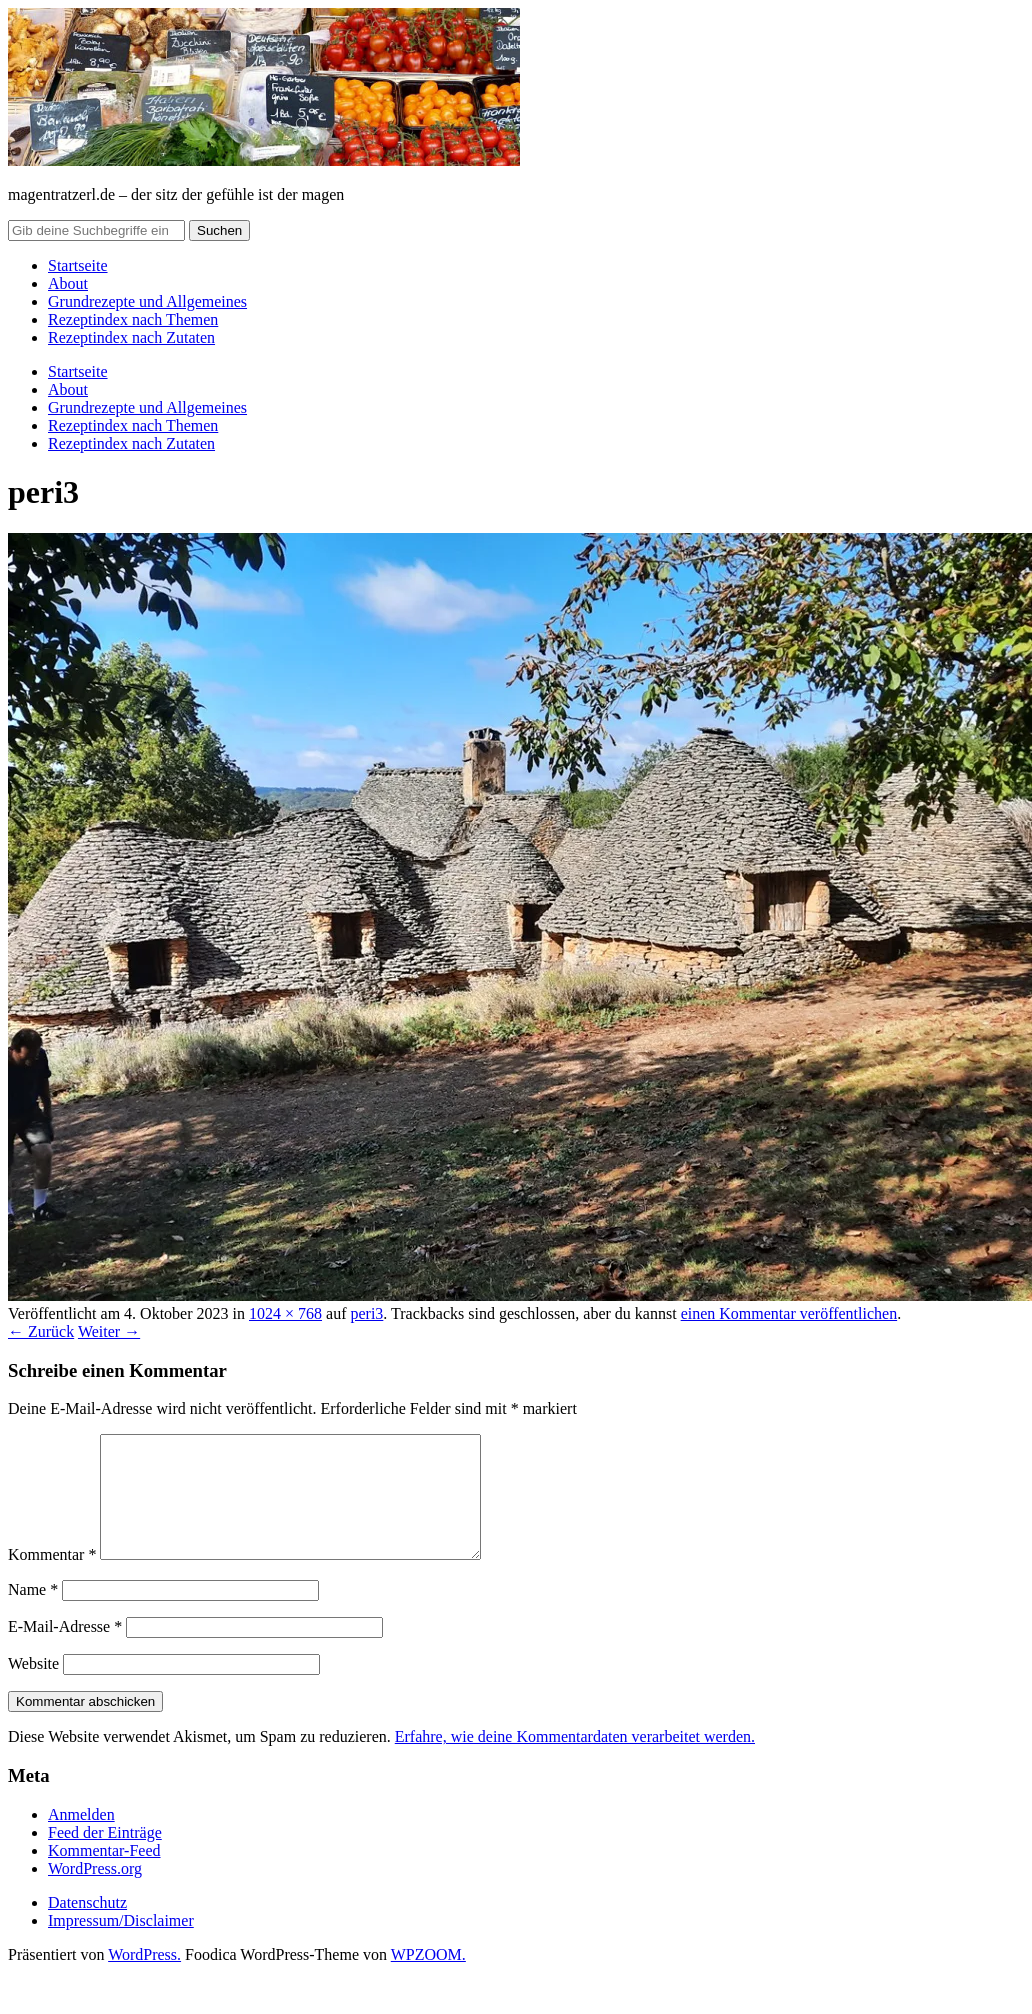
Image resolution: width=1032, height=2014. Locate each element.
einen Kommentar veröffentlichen (789, 1313)
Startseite (78, 265)
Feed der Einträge (105, 1856)
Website (33, 1687)
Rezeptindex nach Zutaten (131, 337)
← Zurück (41, 1331)
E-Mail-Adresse (65, 1650)
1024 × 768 (285, 1313)
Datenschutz (87, 1926)
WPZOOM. (428, 1978)
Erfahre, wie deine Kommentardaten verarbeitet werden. (575, 1760)
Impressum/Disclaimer (121, 1944)
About (68, 283)
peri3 (366, 1313)
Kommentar (52, 1578)
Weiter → (109, 1331)
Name (33, 1613)
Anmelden (81, 1838)
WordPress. (144, 1978)
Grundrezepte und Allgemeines (147, 301)
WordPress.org (95, 1892)
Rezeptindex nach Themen (133, 319)
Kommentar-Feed (104, 1874)
